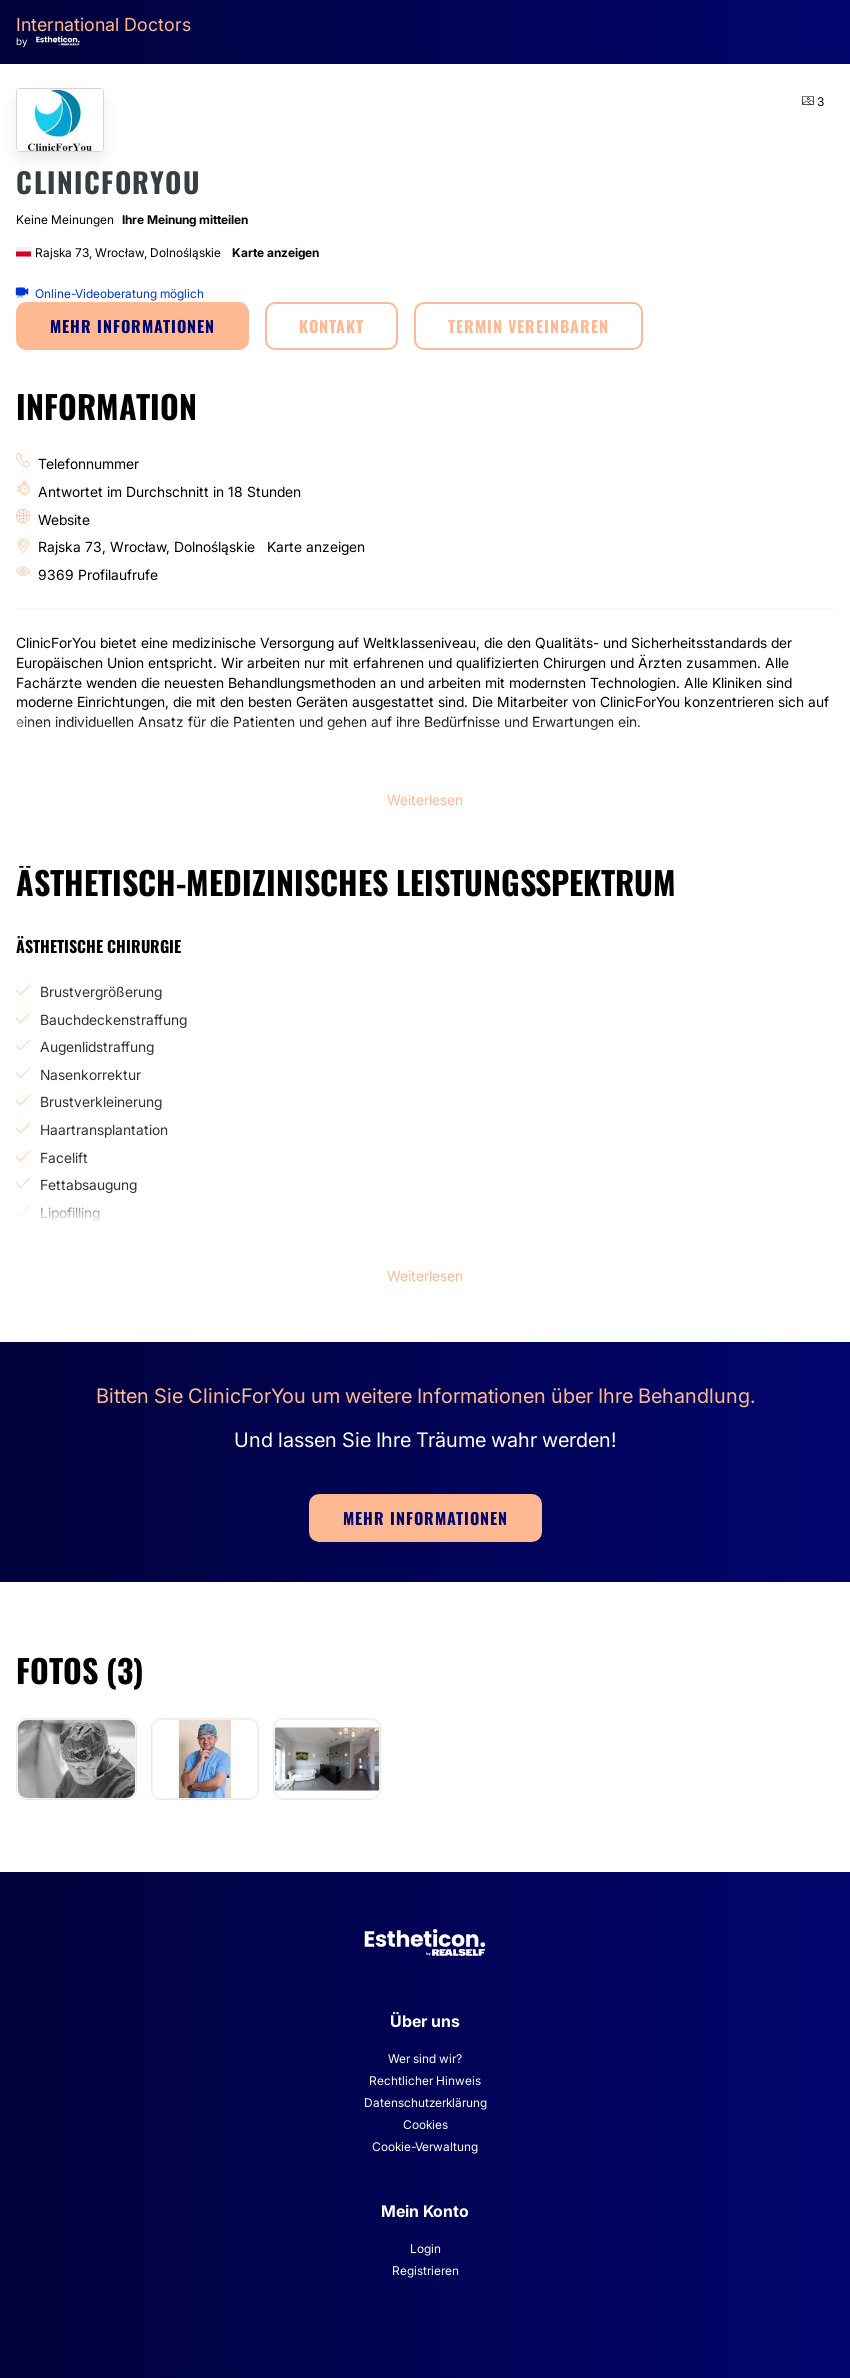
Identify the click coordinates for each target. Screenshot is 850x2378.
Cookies (425, 2124)
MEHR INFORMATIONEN (132, 326)
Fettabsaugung (88, 1184)
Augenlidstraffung (97, 1046)
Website (64, 519)
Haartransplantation (104, 1129)
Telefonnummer (88, 463)
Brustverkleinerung (101, 1101)
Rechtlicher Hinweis (425, 2080)
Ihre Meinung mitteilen (185, 219)
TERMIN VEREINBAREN (528, 326)
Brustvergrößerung (101, 991)
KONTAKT (331, 326)
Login (425, 2248)
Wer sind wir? (425, 2058)
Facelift (64, 1157)
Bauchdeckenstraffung (113, 1019)
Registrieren (425, 2270)
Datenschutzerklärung (425, 2102)
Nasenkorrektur (90, 1074)
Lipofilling (70, 1212)
